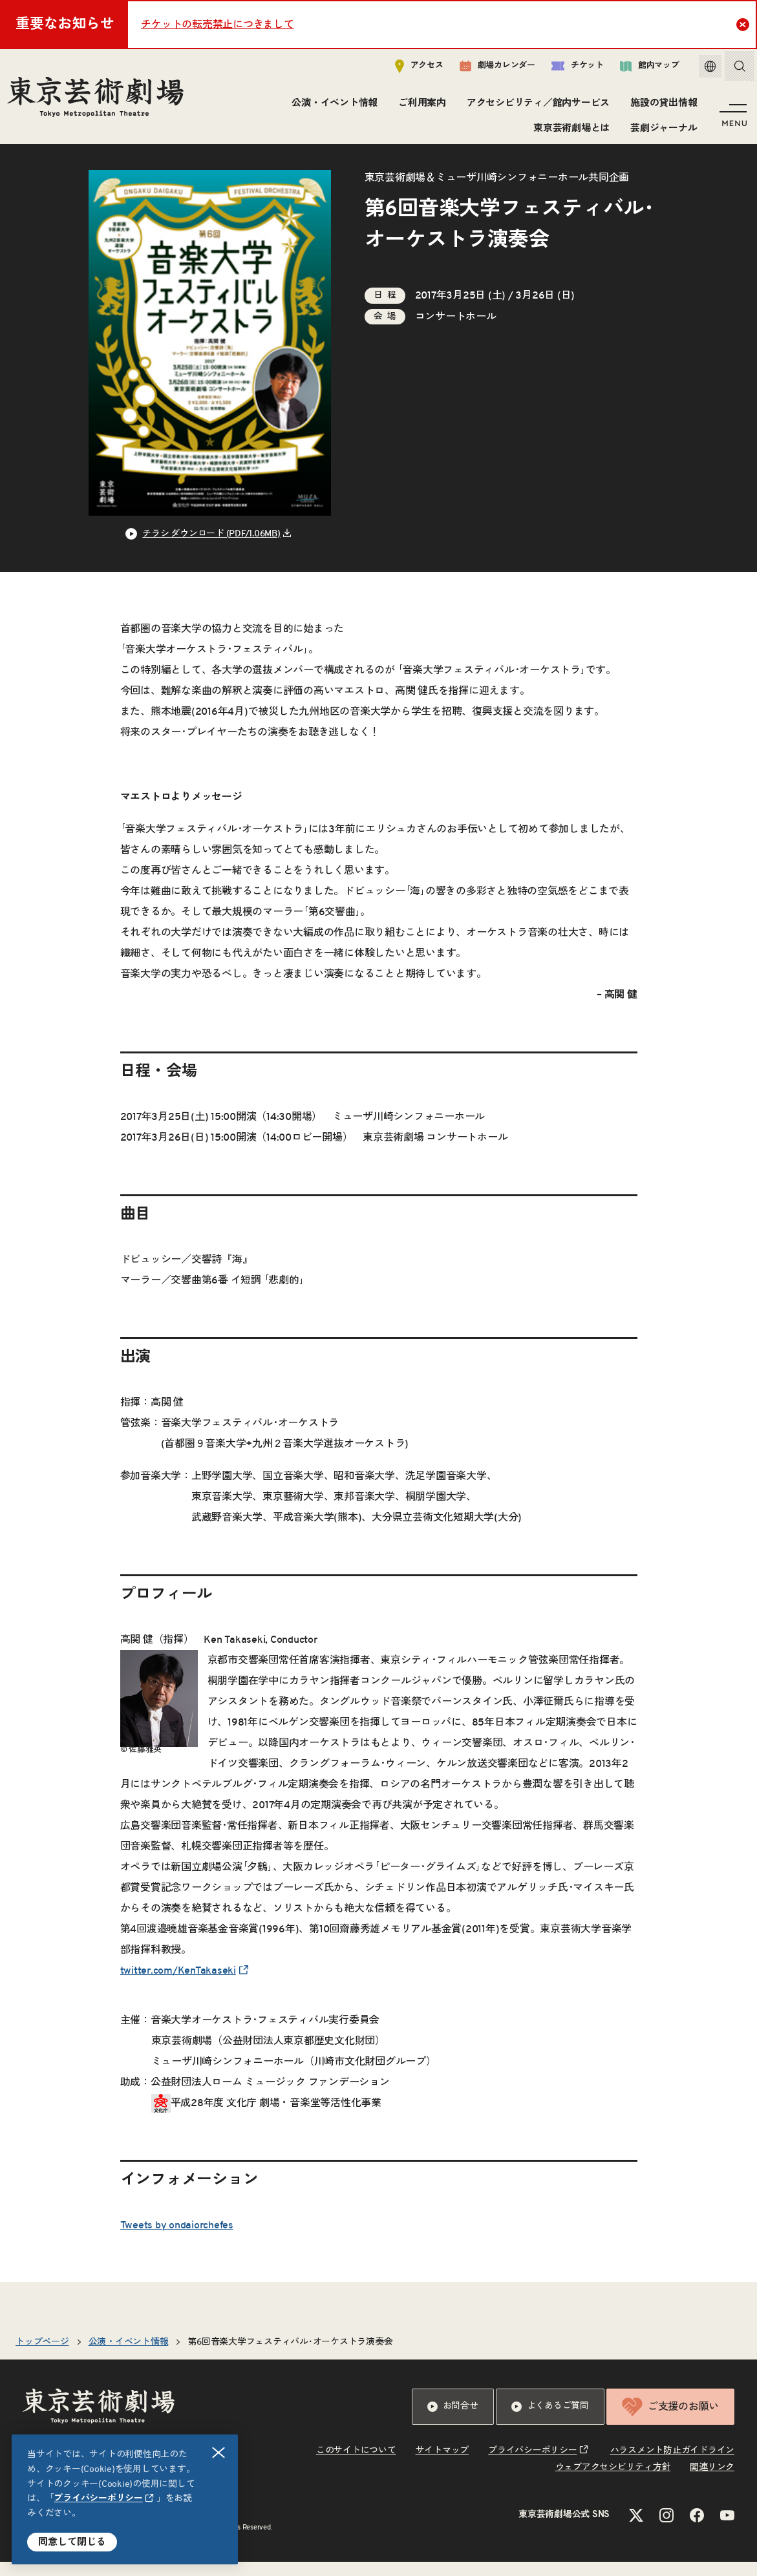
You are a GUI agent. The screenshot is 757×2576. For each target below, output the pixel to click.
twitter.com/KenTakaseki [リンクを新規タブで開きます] (178, 1985)
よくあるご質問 (550, 2421)
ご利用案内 (420, 106)
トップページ (42, 2356)
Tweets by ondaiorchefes (176, 2239)
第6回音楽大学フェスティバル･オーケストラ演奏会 (289, 2356)
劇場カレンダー (488, 69)
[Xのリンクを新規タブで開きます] (636, 2529)
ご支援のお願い (670, 2421)
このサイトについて (356, 2464)
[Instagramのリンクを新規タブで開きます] (666, 2529)
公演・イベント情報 (333, 106)
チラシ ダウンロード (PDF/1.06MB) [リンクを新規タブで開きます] (211, 548)
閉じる (219, 2452)
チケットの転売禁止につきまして (217, 24)
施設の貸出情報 (661, 106)
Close (744, 24)
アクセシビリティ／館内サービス (536, 106)
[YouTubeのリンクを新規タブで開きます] (727, 2529)
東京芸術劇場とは (569, 131)
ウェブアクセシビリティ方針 (613, 2481)
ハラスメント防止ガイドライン (672, 2464)
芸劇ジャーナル (661, 131)
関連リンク (712, 2481)
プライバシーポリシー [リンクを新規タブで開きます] (98, 2498)
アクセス (409, 69)
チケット (568, 69)
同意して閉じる (72, 2542)
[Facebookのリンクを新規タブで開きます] (697, 2529)
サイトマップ (442, 2464)
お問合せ (452, 2421)
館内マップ (640, 68)
